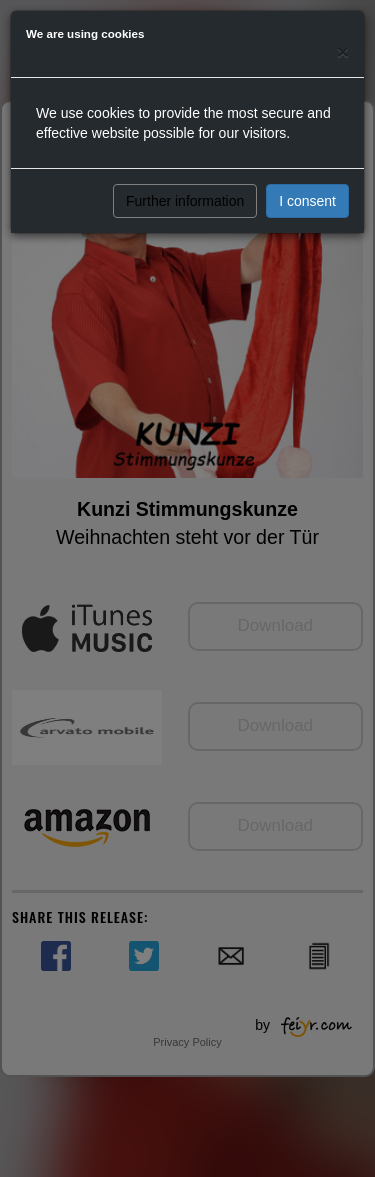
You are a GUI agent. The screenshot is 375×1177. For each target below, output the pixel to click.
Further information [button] (185, 201)
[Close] (343, 51)
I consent (307, 201)
